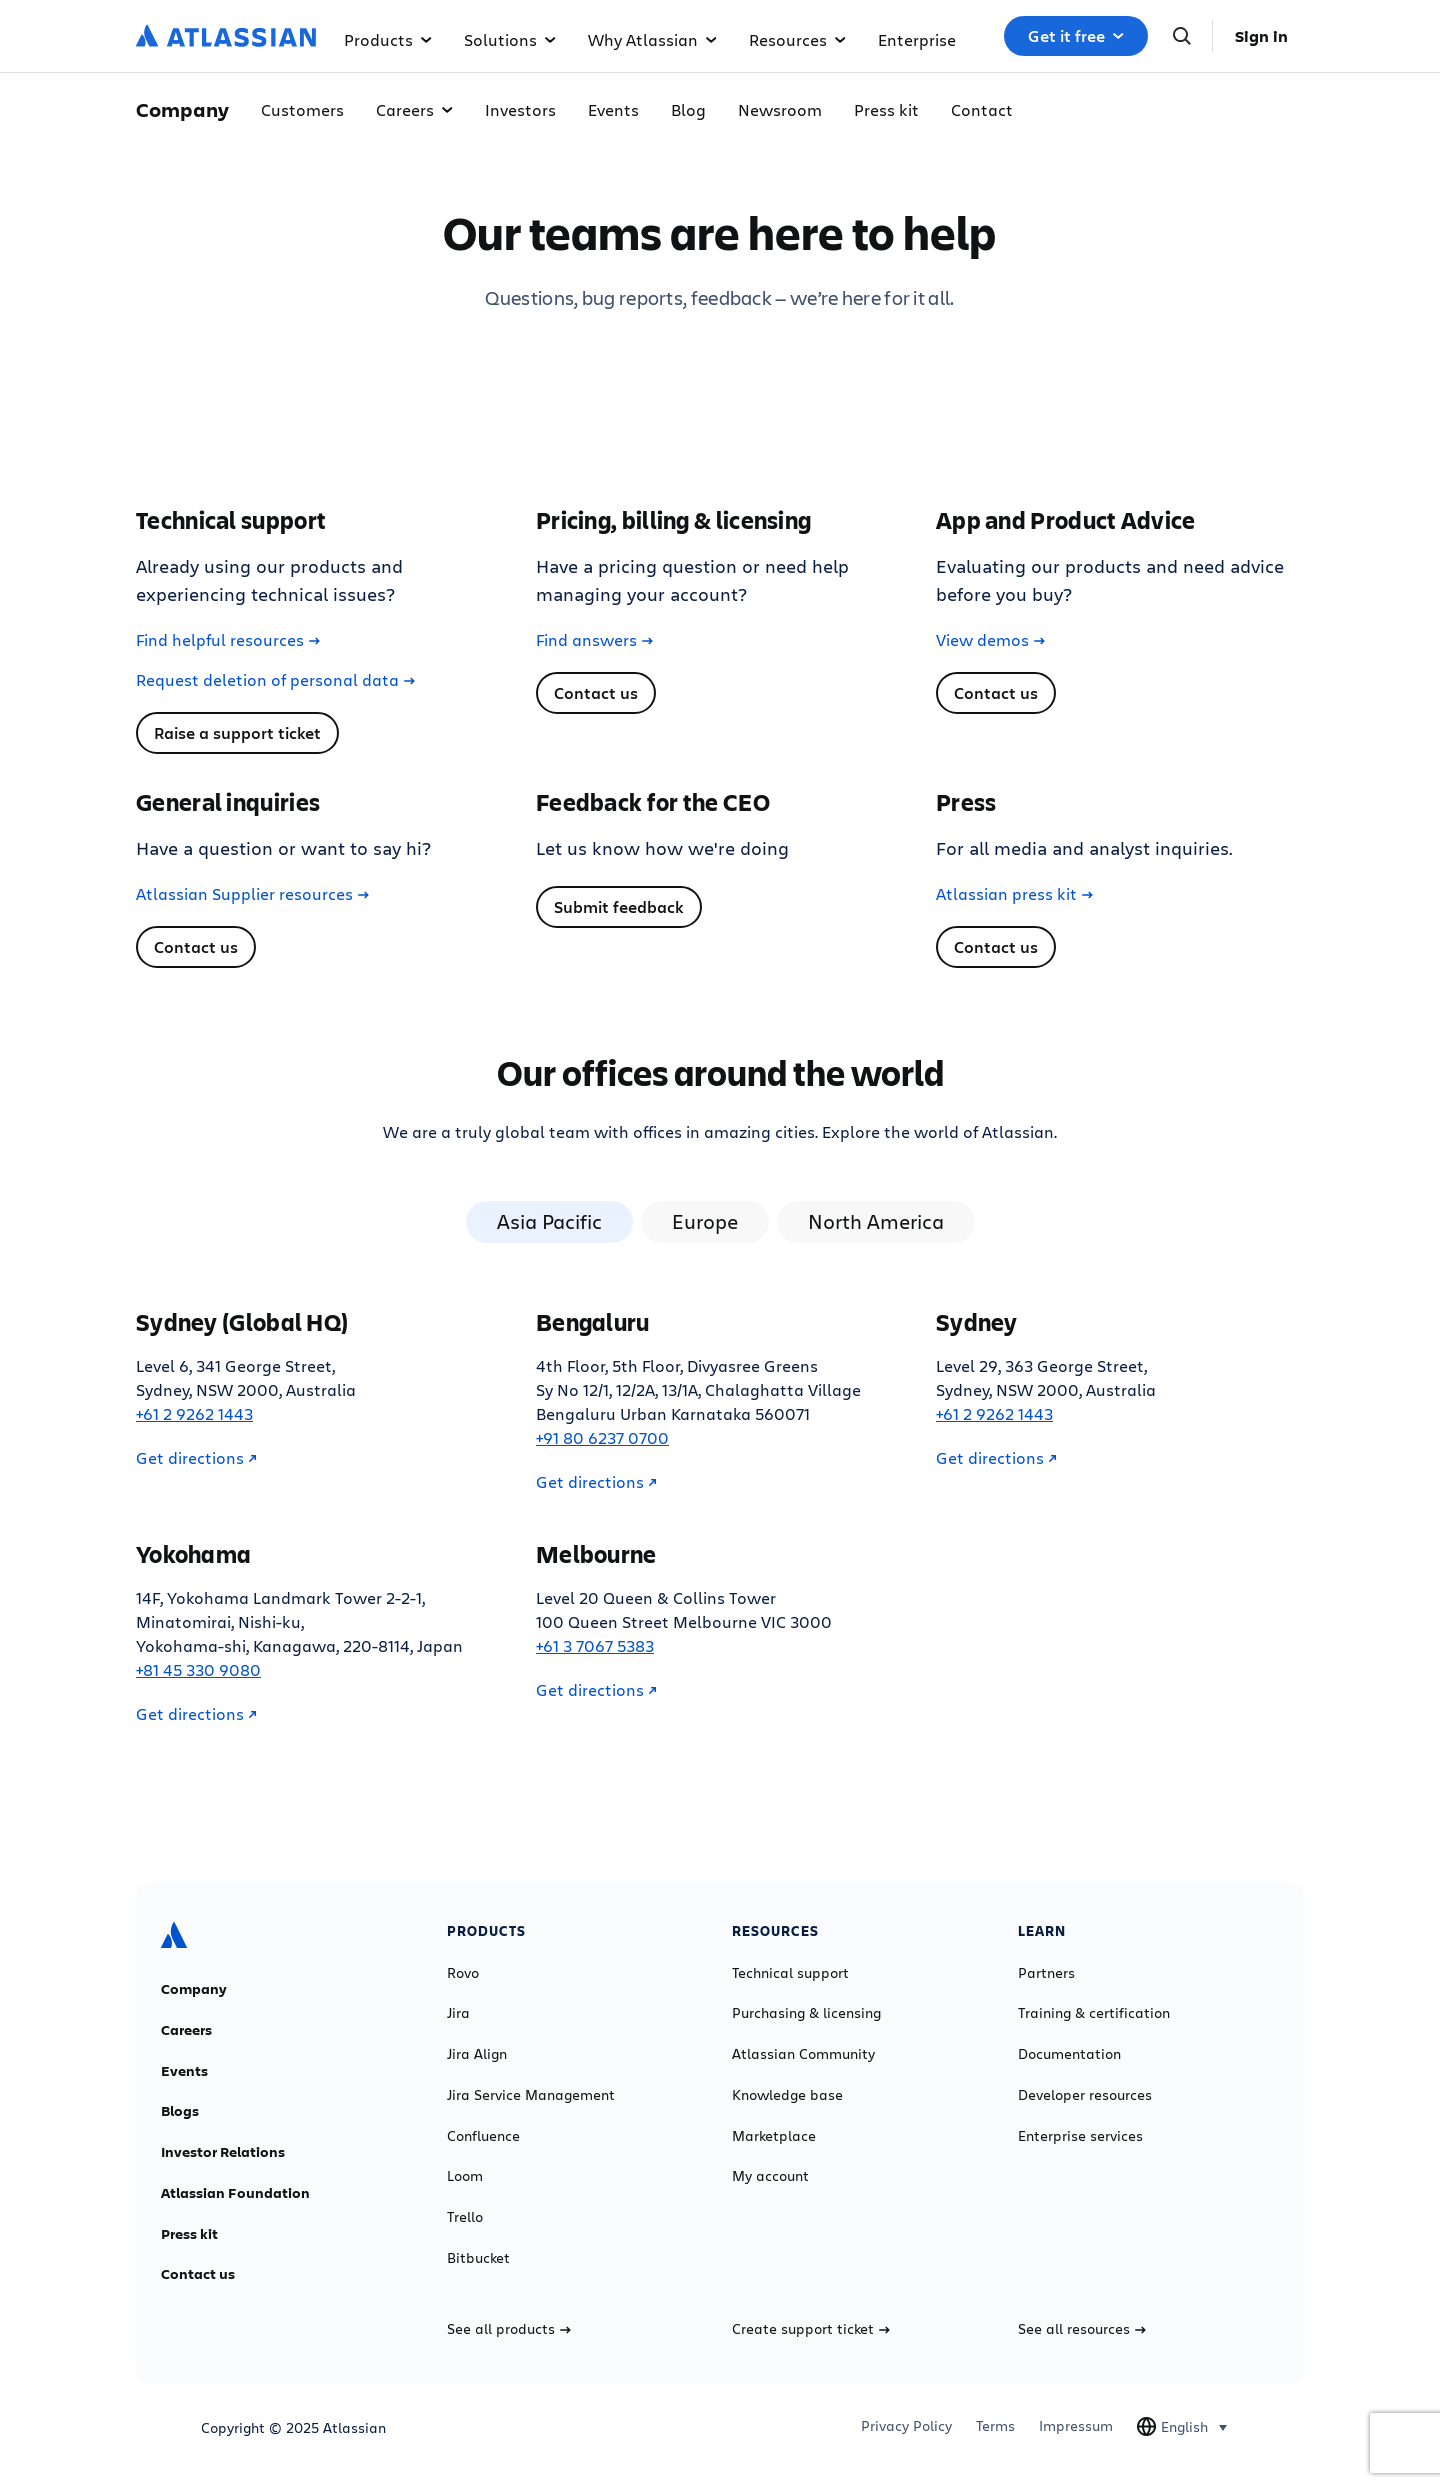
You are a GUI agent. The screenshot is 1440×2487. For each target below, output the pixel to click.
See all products (509, 2329)
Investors (520, 109)
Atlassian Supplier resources (252, 894)
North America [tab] (876, 1221)
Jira (458, 2013)
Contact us (596, 693)
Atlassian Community (803, 2054)
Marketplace (774, 2136)
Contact (982, 109)
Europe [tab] (705, 1221)
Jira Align (477, 2054)
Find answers (594, 640)
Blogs (180, 2111)
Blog (688, 109)
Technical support (790, 1973)
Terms (995, 2426)
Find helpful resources (228, 640)
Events (613, 109)
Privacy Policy (906, 2426)
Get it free (1076, 36)
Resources (797, 39)
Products (388, 39)
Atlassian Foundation (235, 2193)
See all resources (1082, 2329)
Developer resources (1085, 2095)
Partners (1046, 1973)
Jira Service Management (531, 2095)
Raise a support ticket (237, 733)
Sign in (1261, 36)
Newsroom (780, 109)
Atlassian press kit (1014, 894)
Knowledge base (787, 2095)
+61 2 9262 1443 (194, 1413)
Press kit (886, 109)
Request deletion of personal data (275, 680)
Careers (414, 109)
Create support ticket (811, 2329)
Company (194, 1989)
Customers (302, 109)
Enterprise (917, 39)
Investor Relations (223, 2152)
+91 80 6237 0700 (602, 1437)
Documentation (1069, 2054)
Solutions (510, 39)
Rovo (463, 1973)
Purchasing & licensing (806, 2013)
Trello (465, 2217)
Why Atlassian (652, 39)
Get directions (196, 1458)
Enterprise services (1080, 2136)
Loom (465, 2176)
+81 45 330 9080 (198, 1669)
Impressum (1076, 2426)
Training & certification (1094, 2013)
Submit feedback (619, 907)
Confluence (483, 2136)
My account (770, 2176)
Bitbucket (478, 2258)
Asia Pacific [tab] (549, 1221)
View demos (990, 640)
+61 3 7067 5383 (595, 1645)
